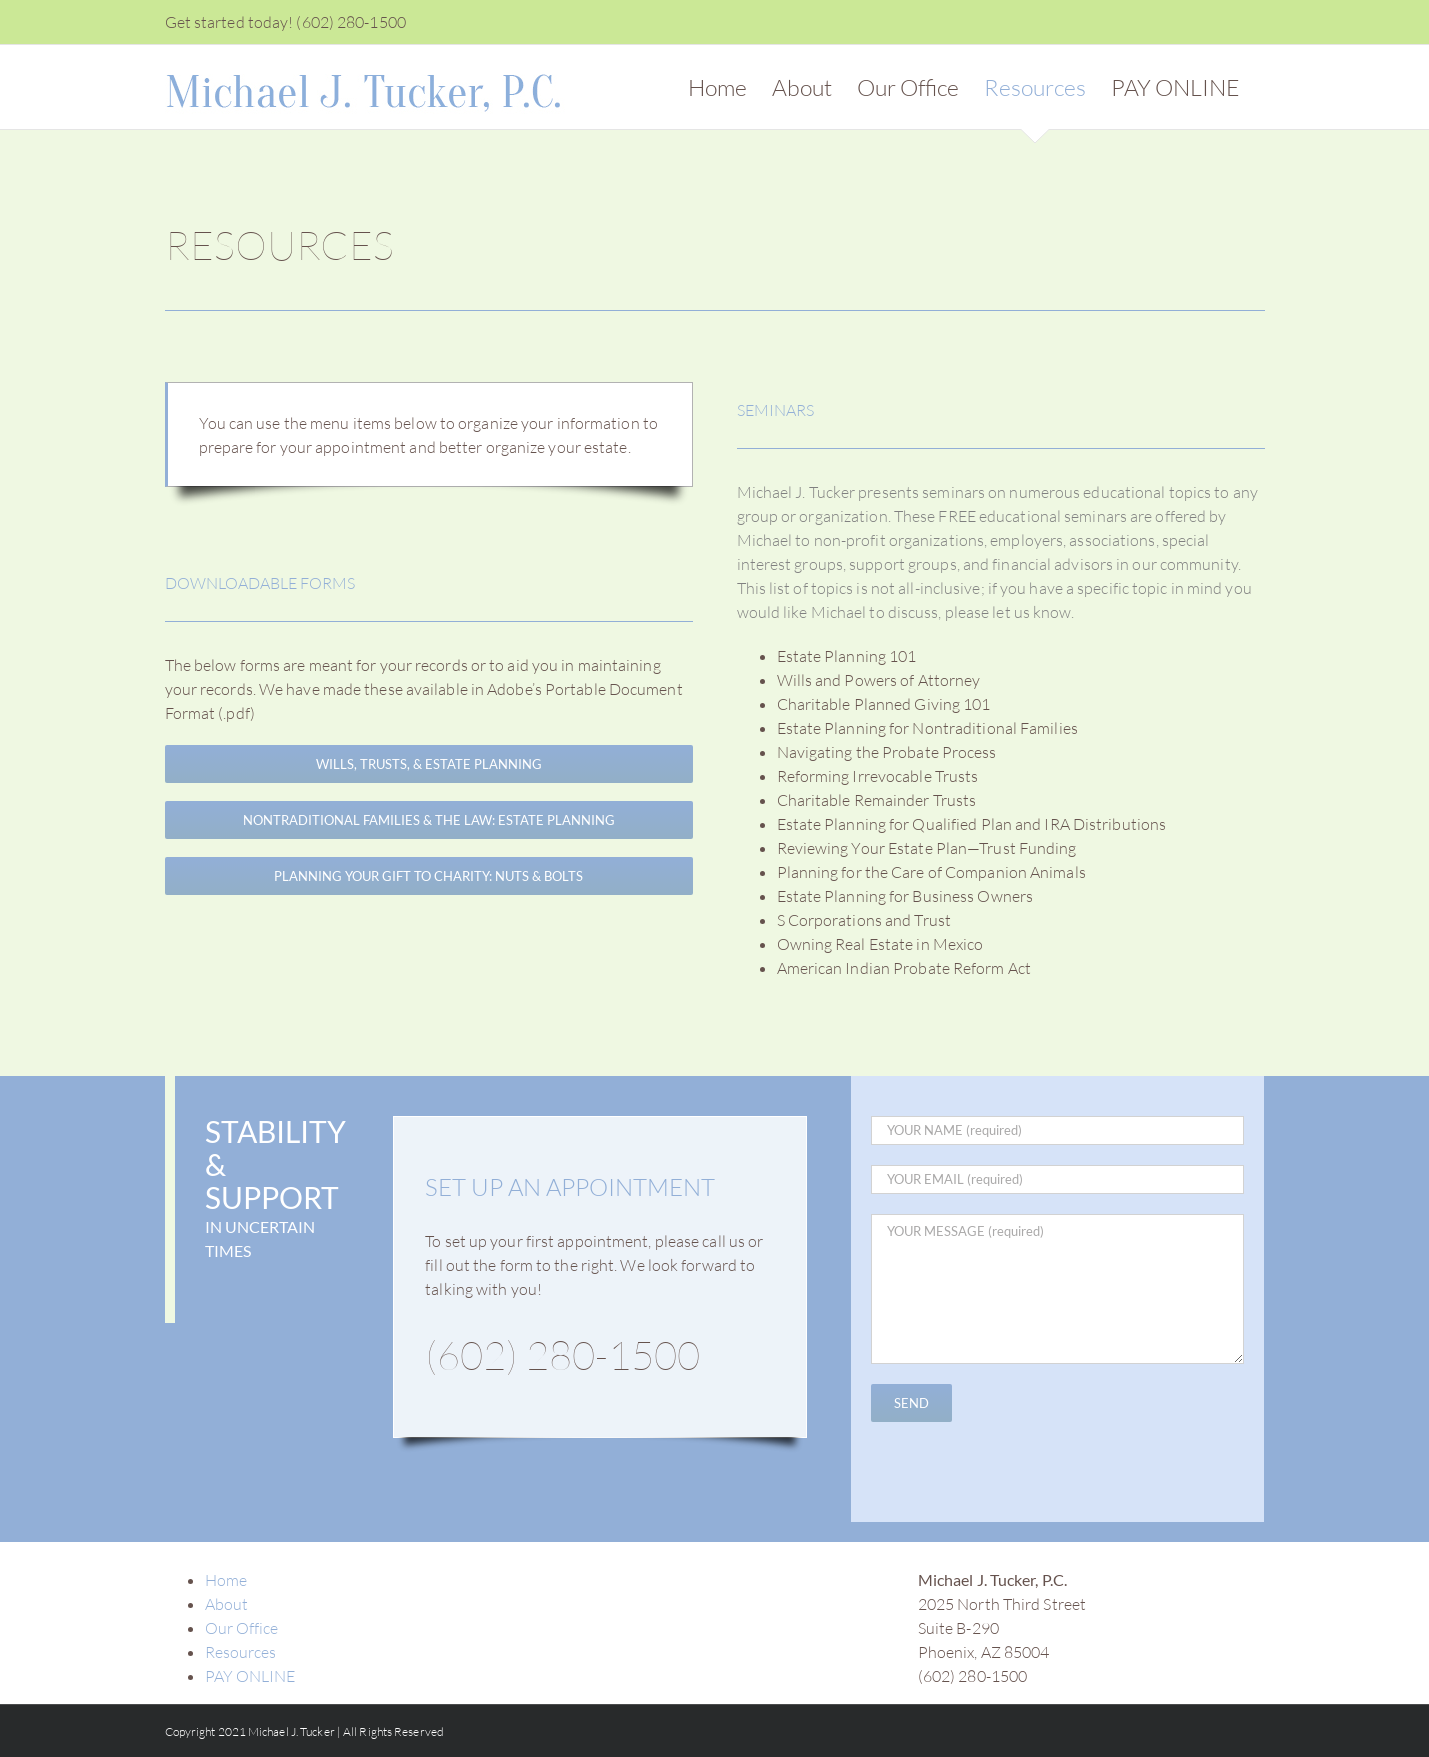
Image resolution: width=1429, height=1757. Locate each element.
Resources (241, 1652)
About (227, 1604)
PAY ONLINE (250, 1676)
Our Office (242, 1628)
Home (226, 1580)
